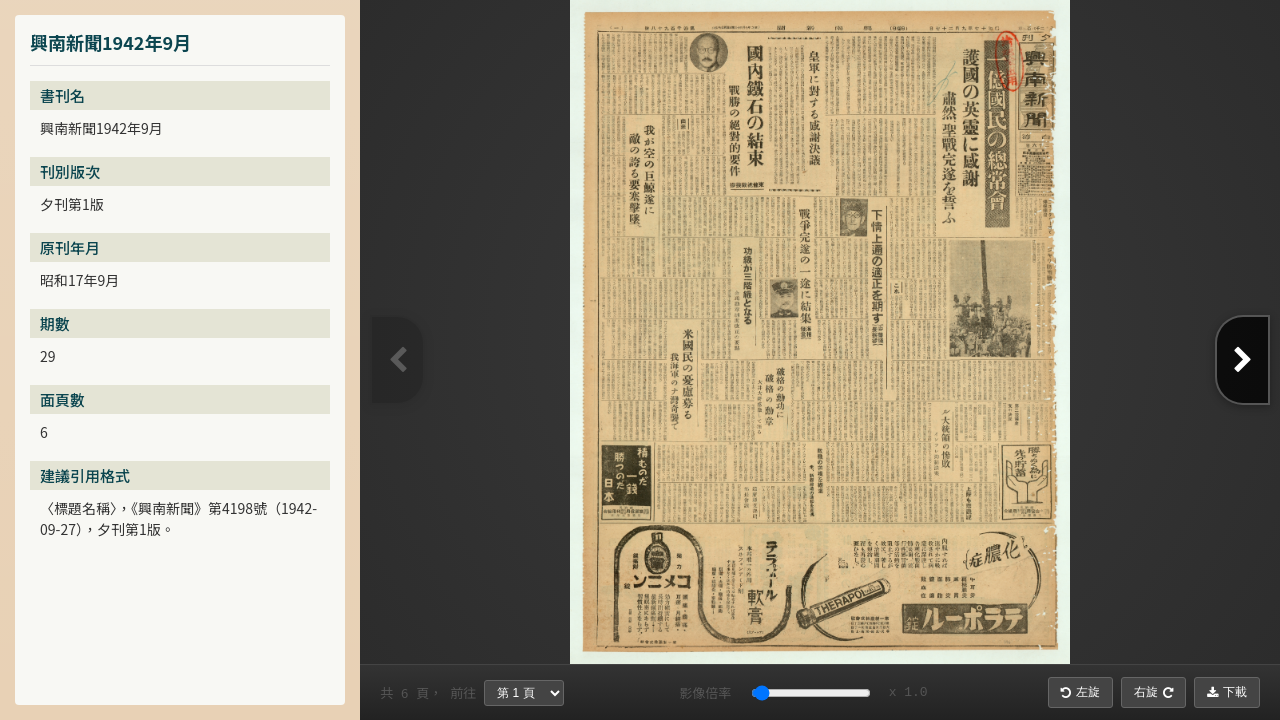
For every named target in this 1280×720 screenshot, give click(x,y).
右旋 (1153, 692)
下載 (1227, 692)
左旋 (1080, 692)
